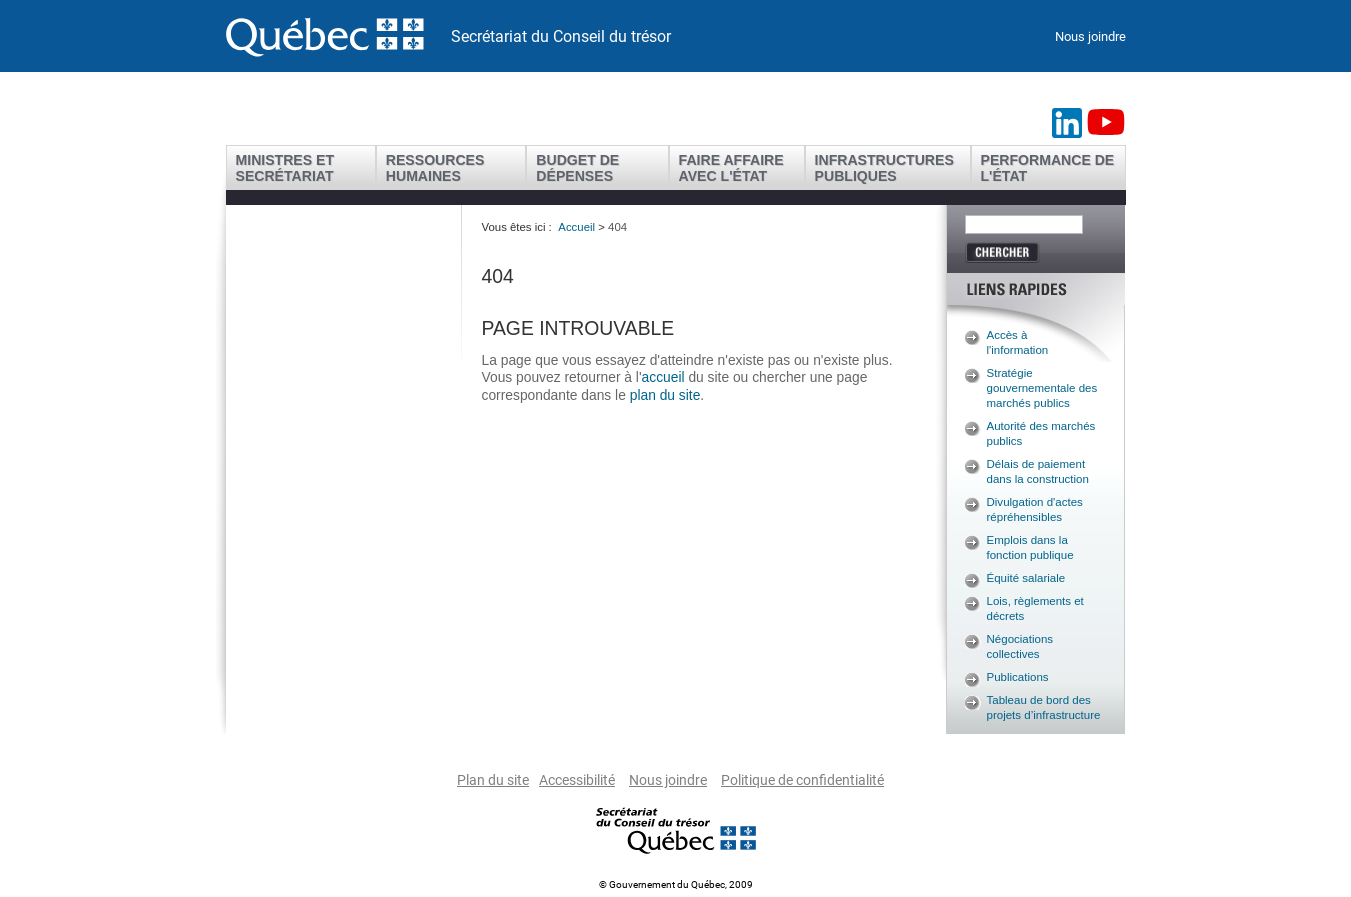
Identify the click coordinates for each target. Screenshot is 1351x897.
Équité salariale (1026, 578)
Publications (1018, 677)
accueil (665, 377)
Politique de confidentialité (802, 780)
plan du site (665, 395)
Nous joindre (1090, 36)
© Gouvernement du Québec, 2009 (676, 884)
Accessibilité (577, 780)
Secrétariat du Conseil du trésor (561, 36)
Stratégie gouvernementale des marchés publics (1042, 388)
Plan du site (493, 780)
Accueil (576, 227)
